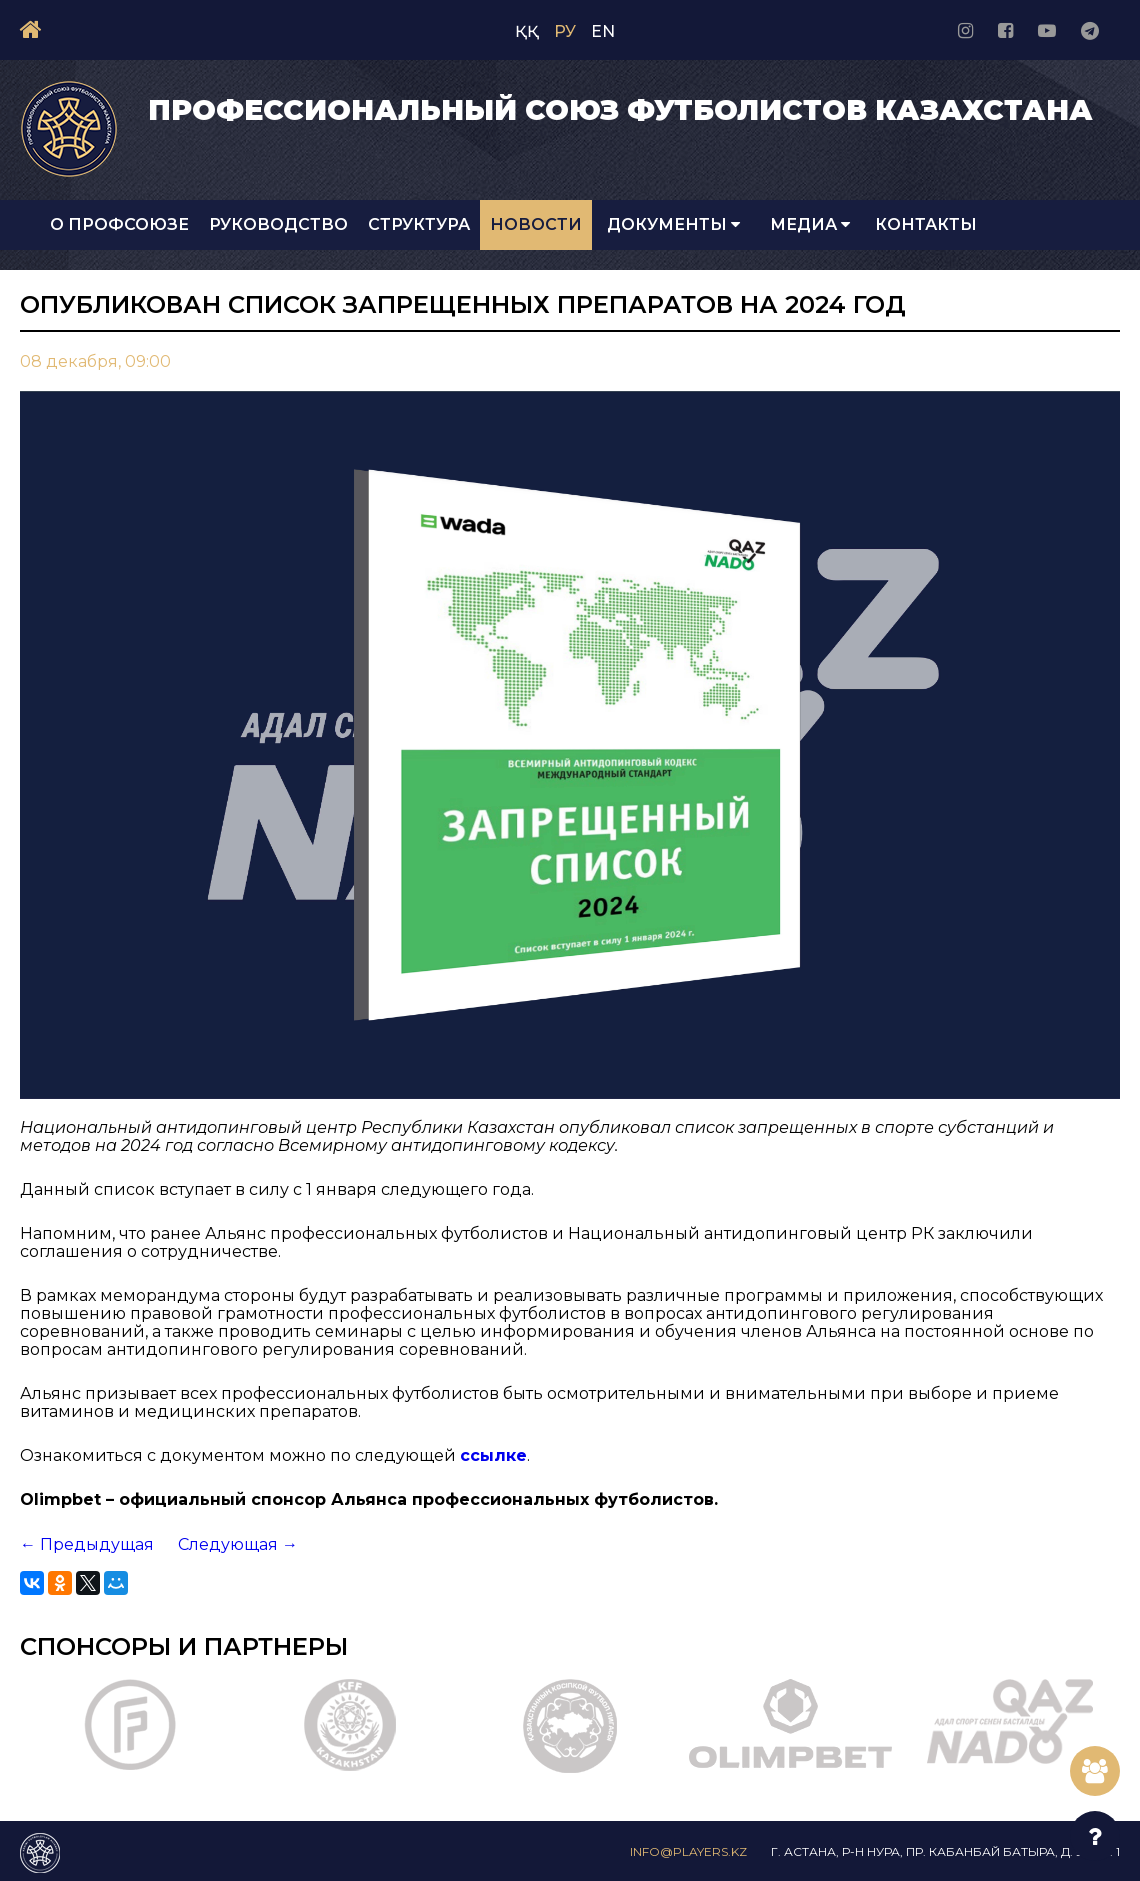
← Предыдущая (87, 1544)
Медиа (810, 224)
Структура (419, 224)
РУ (565, 31)
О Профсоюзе (119, 224)
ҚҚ (527, 31)
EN (603, 31)
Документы (673, 224)
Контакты (926, 224)
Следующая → (238, 1544)
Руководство (278, 224)
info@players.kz (688, 1851)
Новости (536, 224)
